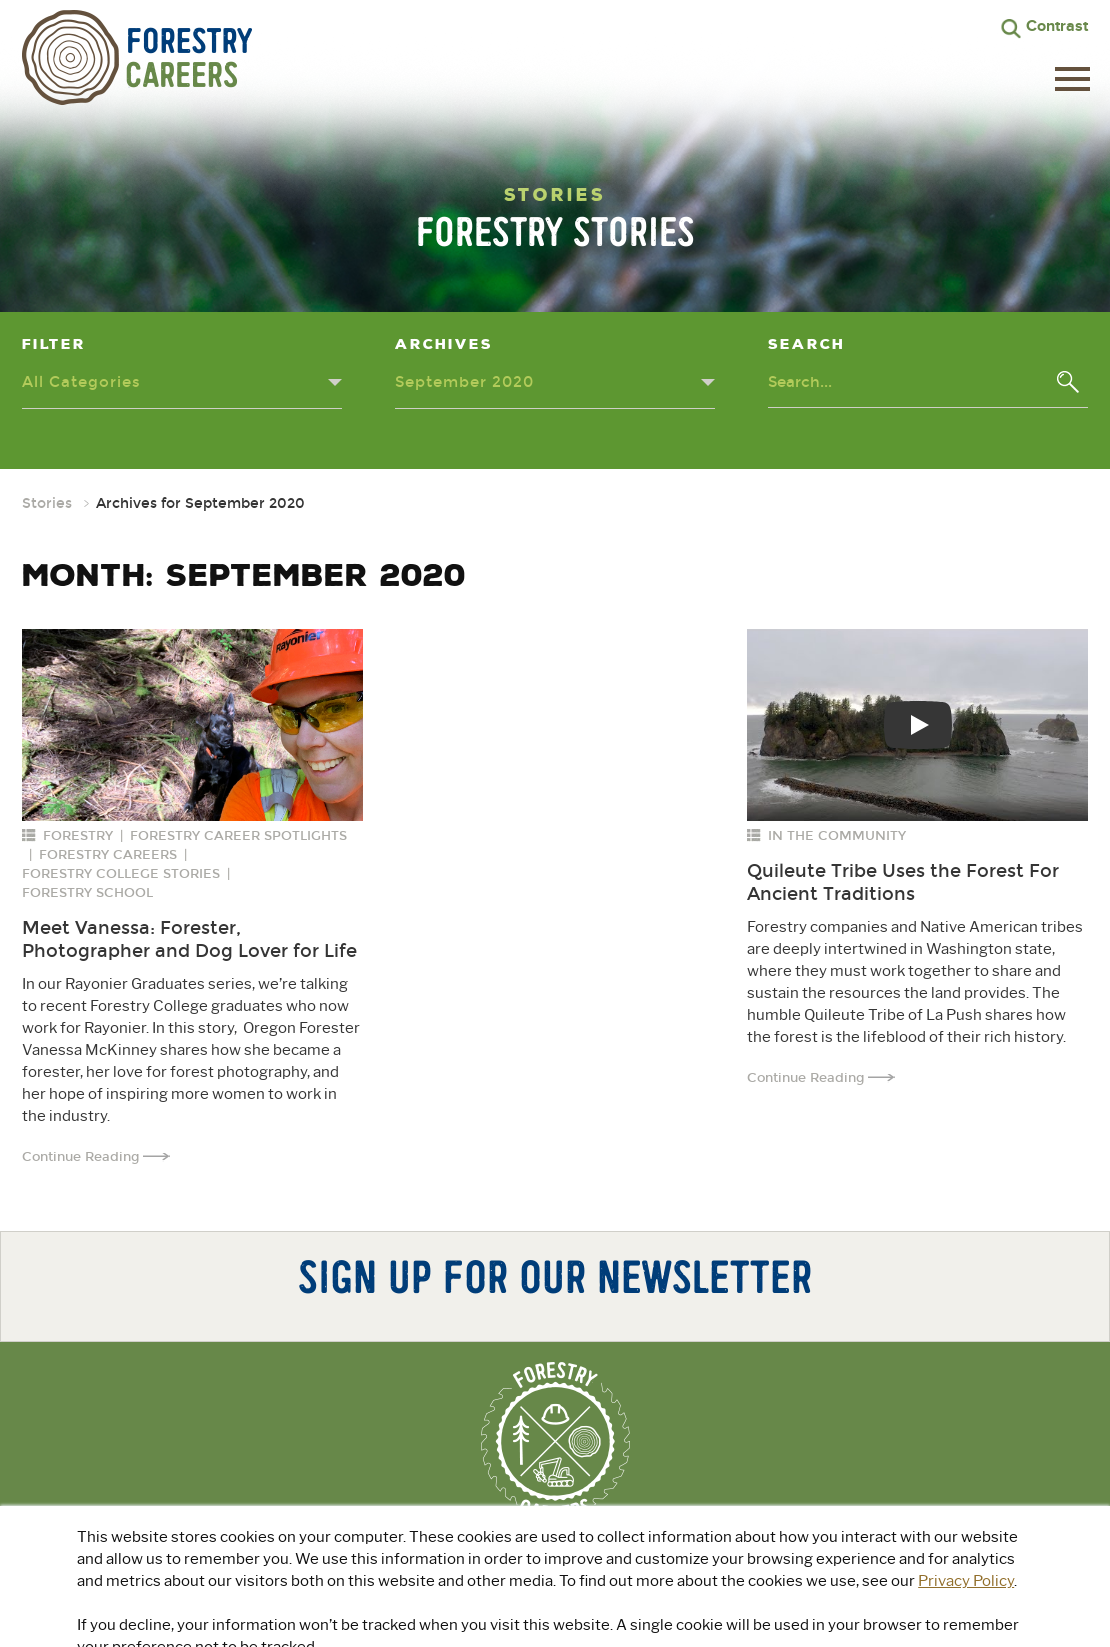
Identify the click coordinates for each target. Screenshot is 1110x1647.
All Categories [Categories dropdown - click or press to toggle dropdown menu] (81, 382)
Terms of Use (663, 1626)
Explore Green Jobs (518, 1561)
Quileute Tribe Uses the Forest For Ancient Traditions (903, 882)
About (374, 1561)
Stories (47, 503)
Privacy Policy (570, 1626)
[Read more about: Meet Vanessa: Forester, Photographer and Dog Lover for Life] (192, 725)
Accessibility (752, 1626)
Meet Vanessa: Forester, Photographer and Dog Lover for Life (189, 939)
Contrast (1057, 26)
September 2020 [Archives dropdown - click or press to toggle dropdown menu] (464, 382)
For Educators (698, 1561)
